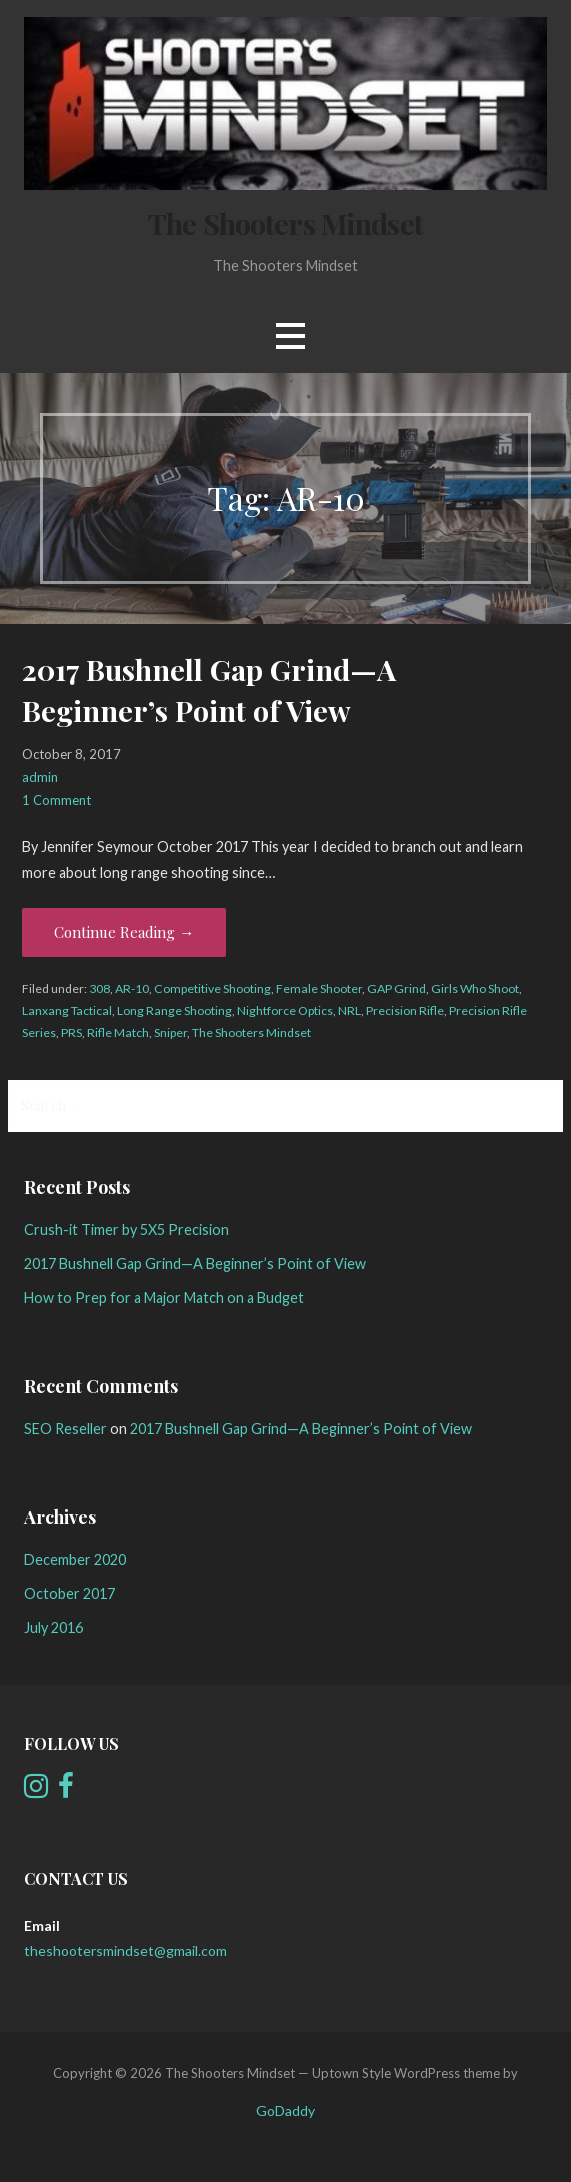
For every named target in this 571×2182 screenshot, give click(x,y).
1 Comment (56, 800)
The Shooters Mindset (285, 223)
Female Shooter (319, 988)
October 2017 (69, 1593)
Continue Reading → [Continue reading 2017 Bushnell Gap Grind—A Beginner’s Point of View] (124, 932)
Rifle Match (118, 1032)
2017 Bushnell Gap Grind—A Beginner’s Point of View (195, 1263)
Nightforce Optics (285, 1010)
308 (99, 988)
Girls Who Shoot (475, 988)
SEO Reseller (65, 1428)
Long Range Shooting (174, 1010)
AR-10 (132, 988)
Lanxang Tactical (67, 1010)
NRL (349, 1010)
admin (40, 777)
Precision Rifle (405, 1010)
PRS (71, 1032)
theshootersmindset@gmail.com (125, 1950)
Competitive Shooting (212, 988)
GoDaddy (285, 2110)
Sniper (170, 1032)
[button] (290, 335)
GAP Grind (396, 988)
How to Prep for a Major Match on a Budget (164, 1297)
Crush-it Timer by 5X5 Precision (126, 1229)
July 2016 (53, 1627)
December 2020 (75, 1559)
